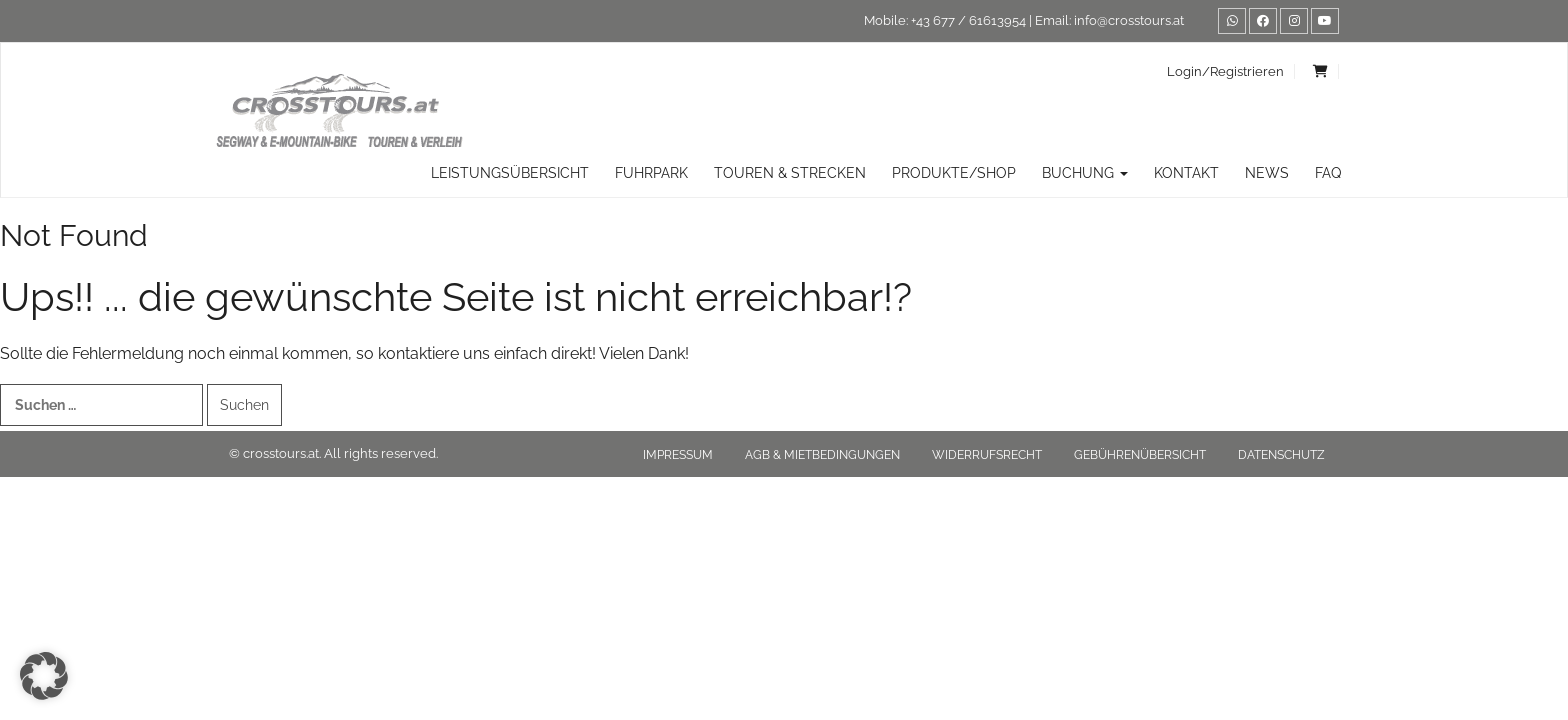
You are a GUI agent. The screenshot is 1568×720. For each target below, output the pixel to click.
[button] (44, 676)
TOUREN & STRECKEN (790, 173)
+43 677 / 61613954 (968, 20)
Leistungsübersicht (510, 173)
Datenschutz (1281, 455)
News (1267, 173)
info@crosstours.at (1129, 20)
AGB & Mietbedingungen (822, 455)
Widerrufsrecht (987, 455)
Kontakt (1186, 173)
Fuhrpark (651, 173)
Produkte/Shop (954, 173)
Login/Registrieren (1225, 71)
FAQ (1328, 173)
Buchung (1085, 173)
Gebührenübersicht (1140, 455)
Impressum (678, 455)
